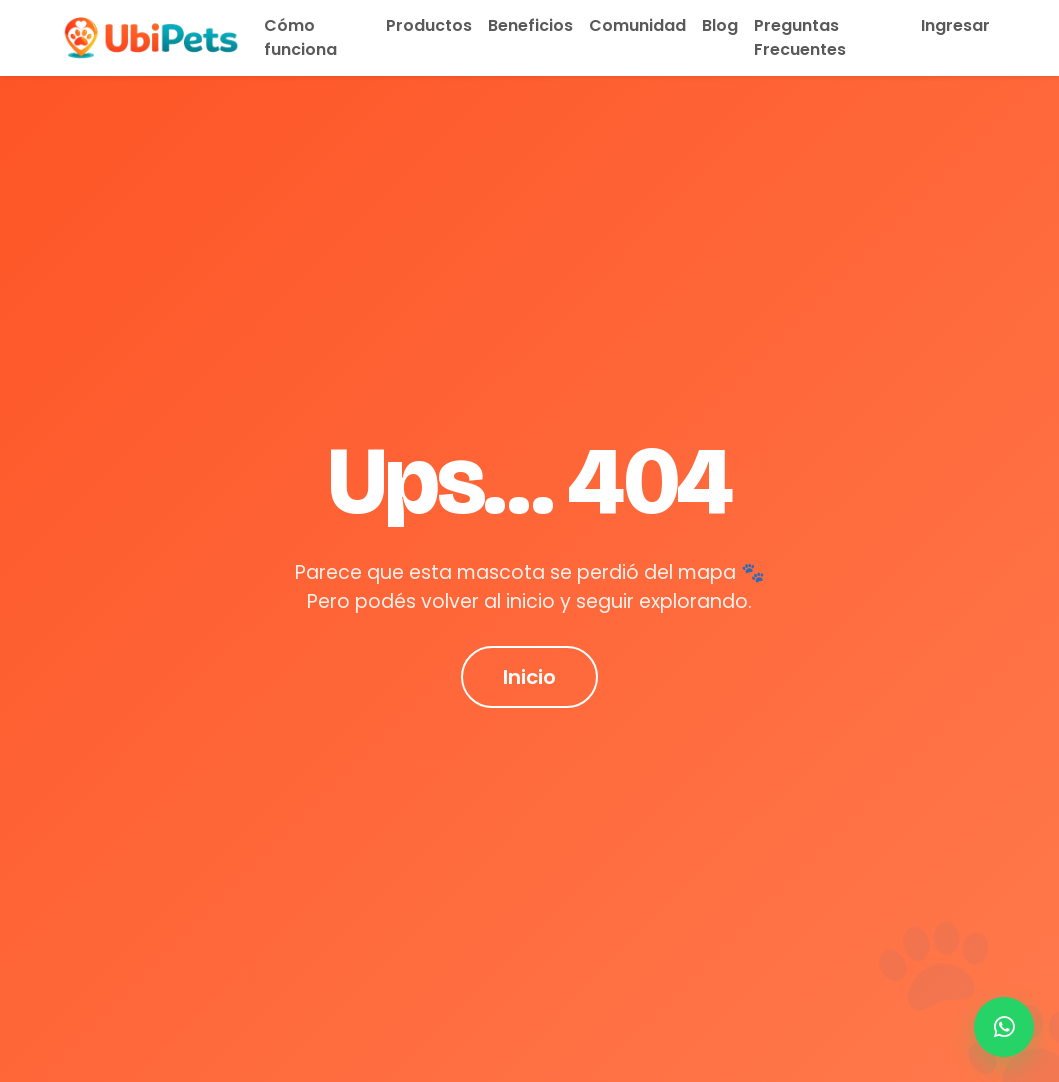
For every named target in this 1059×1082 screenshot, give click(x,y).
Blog (720, 25)
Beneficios (530, 25)
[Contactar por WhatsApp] (1004, 1027)
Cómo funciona (300, 37)
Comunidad (637, 25)
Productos (429, 25)
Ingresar (955, 25)
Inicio (529, 677)
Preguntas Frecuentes (800, 37)
